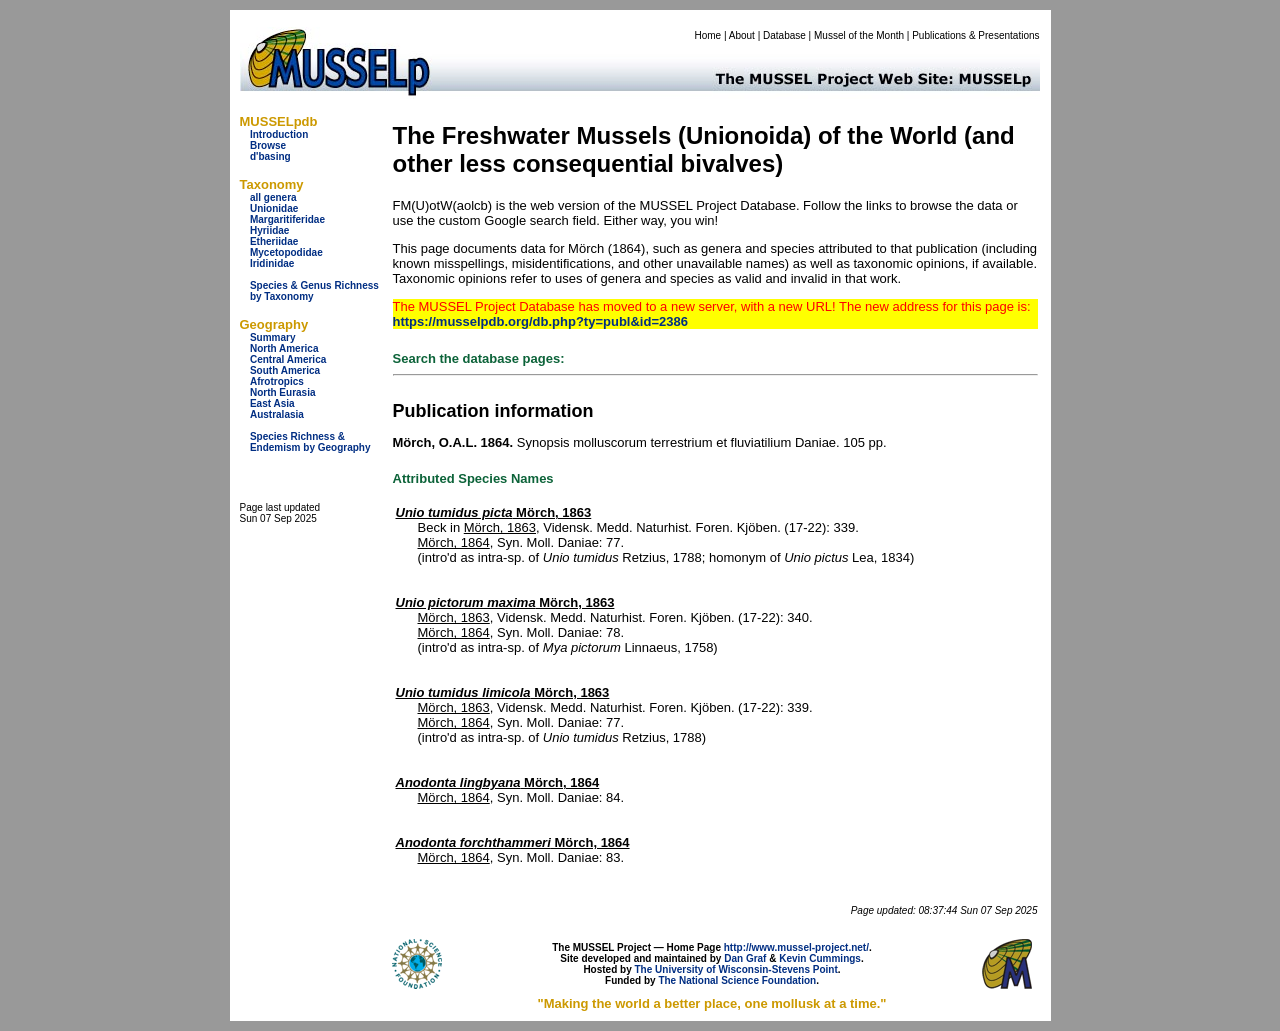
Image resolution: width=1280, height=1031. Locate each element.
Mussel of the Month (859, 35)
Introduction (279, 134)
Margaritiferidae (287, 219)
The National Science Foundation (737, 980)
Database (784, 35)
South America (285, 370)
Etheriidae (274, 241)
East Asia (272, 403)
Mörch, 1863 (494, 512)
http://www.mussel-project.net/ (796, 947)
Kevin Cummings (820, 958)
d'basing (270, 156)
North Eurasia (283, 392)
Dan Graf (745, 958)
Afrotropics (277, 381)
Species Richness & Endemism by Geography (310, 442)
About (742, 35)
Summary (273, 337)
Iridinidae (272, 263)
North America (284, 348)
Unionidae (274, 208)
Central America (288, 359)
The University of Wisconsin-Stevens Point (736, 969)
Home (707, 35)
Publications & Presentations (975, 35)
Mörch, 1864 (454, 542)
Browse (268, 145)
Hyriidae (269, 230)
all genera (273, 197)
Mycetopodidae (286, 252)
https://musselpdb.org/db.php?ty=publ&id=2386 (540, 321)
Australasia (277, 414)
